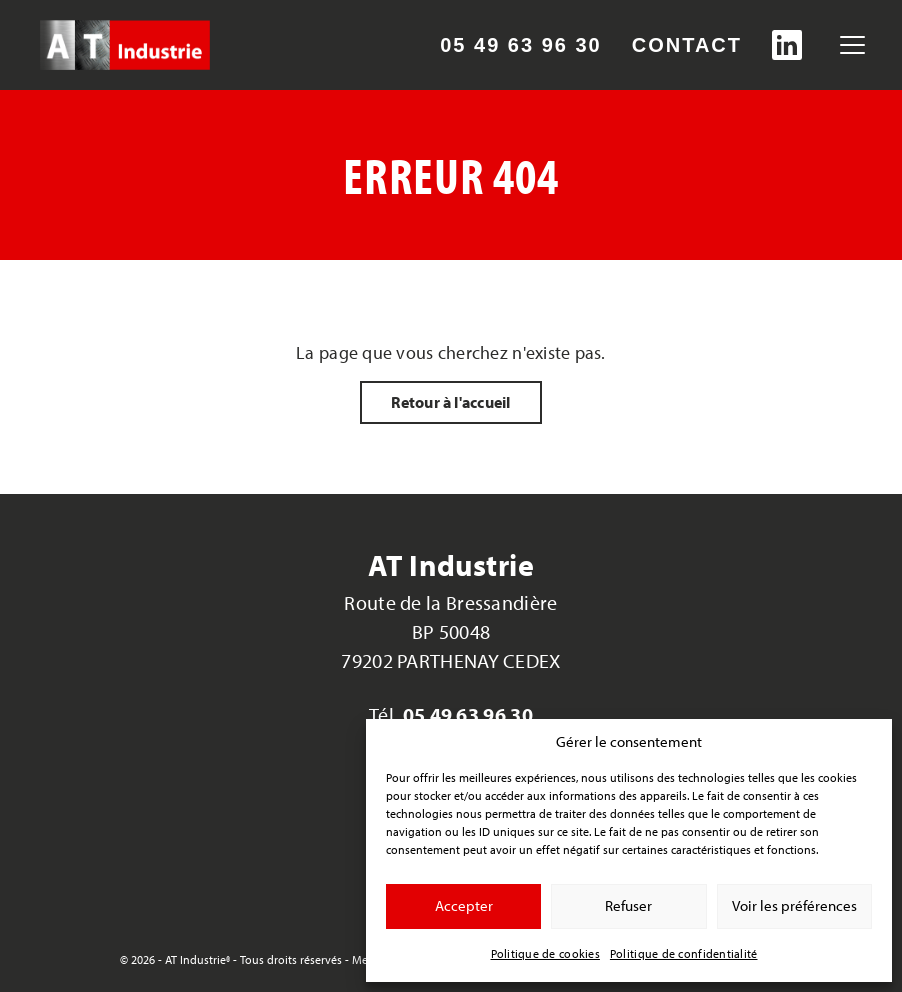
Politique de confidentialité (684, 953)
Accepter (464, 905)
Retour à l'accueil (450, 402)
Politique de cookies (545, 953)
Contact (687, 45)
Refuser (628, 905)
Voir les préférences (794, 905)
